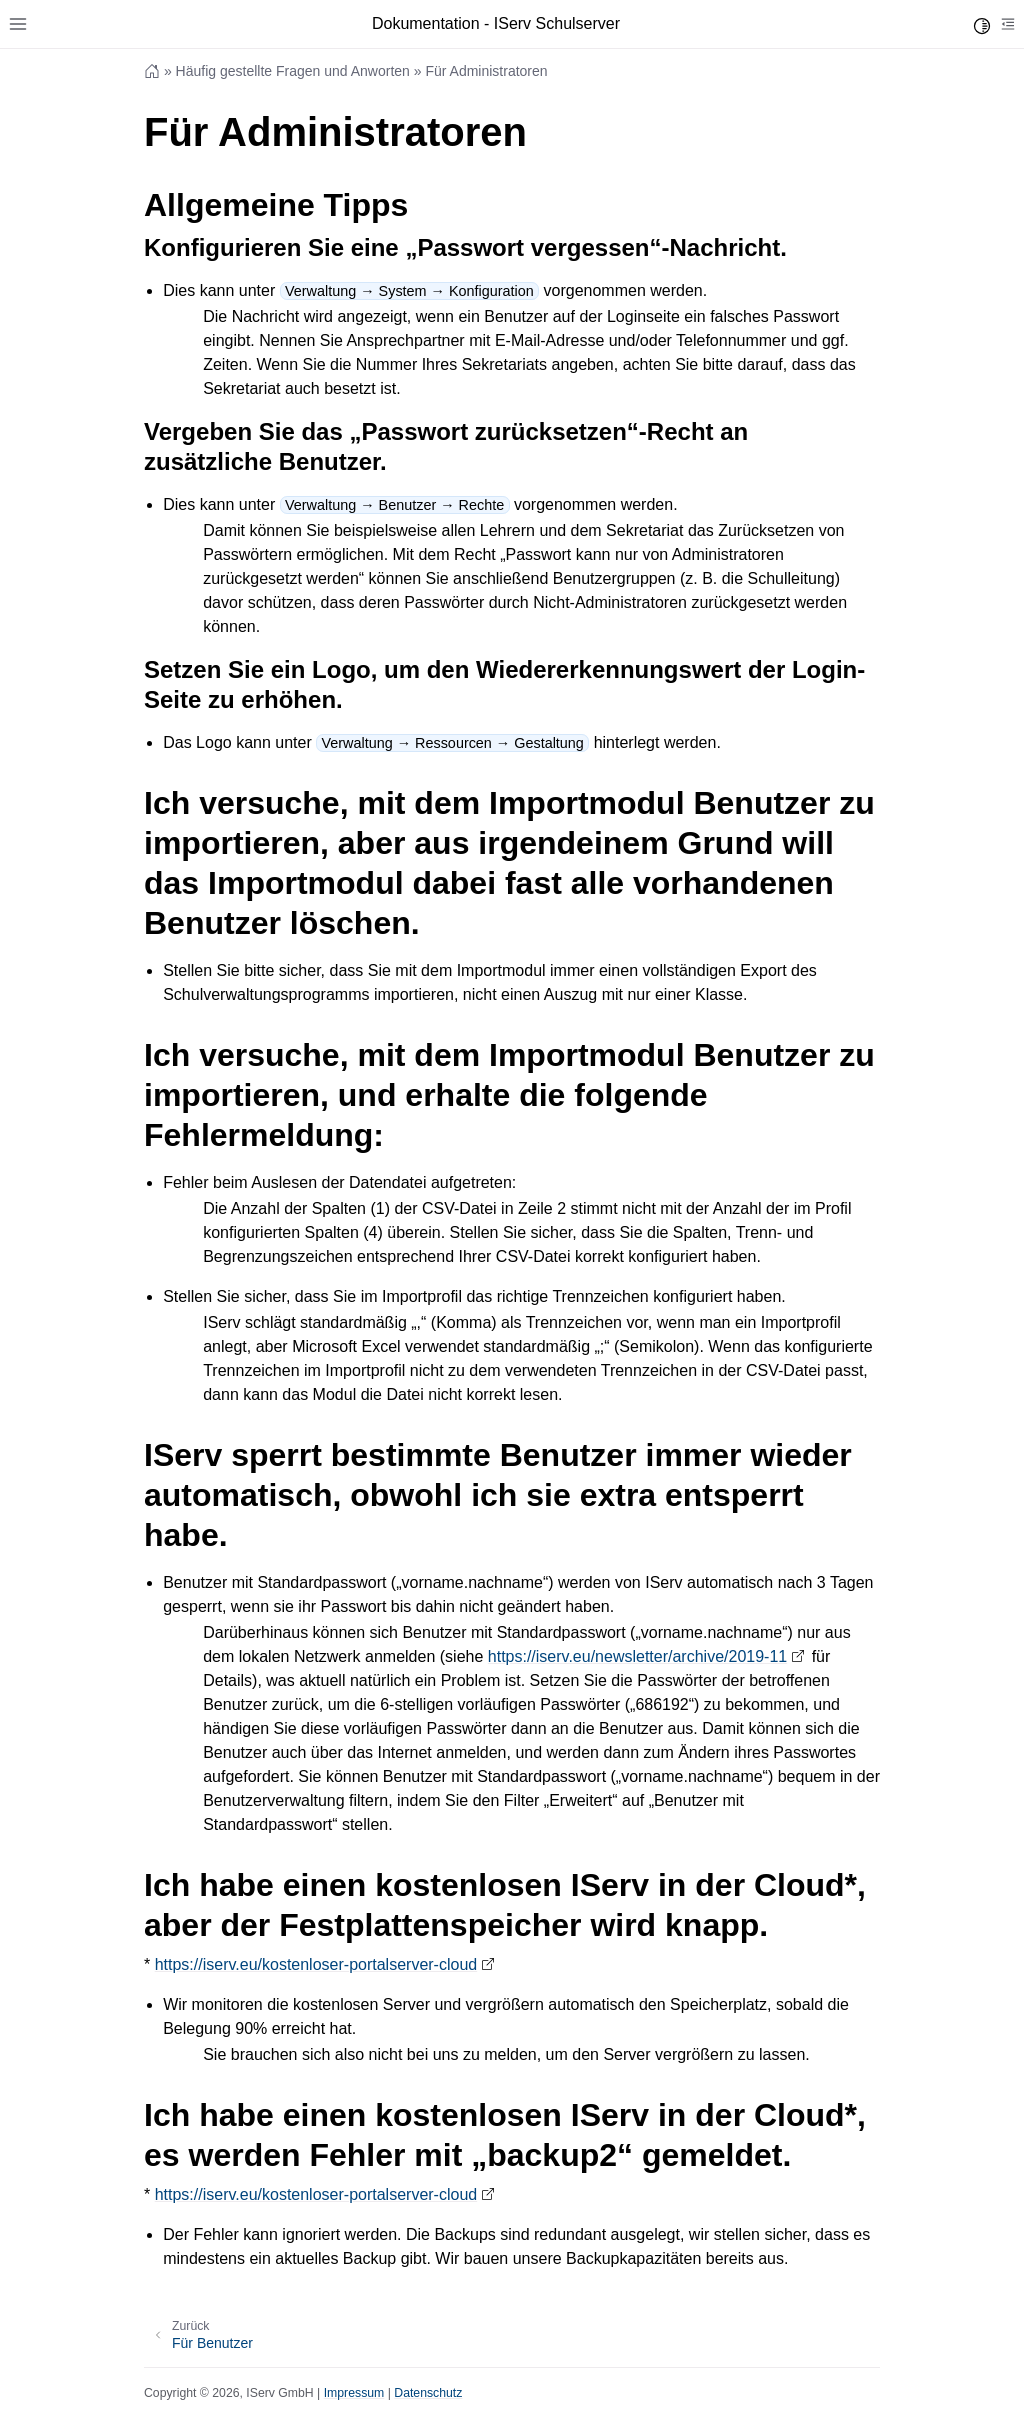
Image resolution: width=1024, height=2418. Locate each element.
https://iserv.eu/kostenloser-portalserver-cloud (316, 1964)
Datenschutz (428, 2393)
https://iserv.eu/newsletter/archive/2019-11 (637, 1656)
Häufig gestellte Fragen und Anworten (293, 71)
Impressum (354, 2393)
